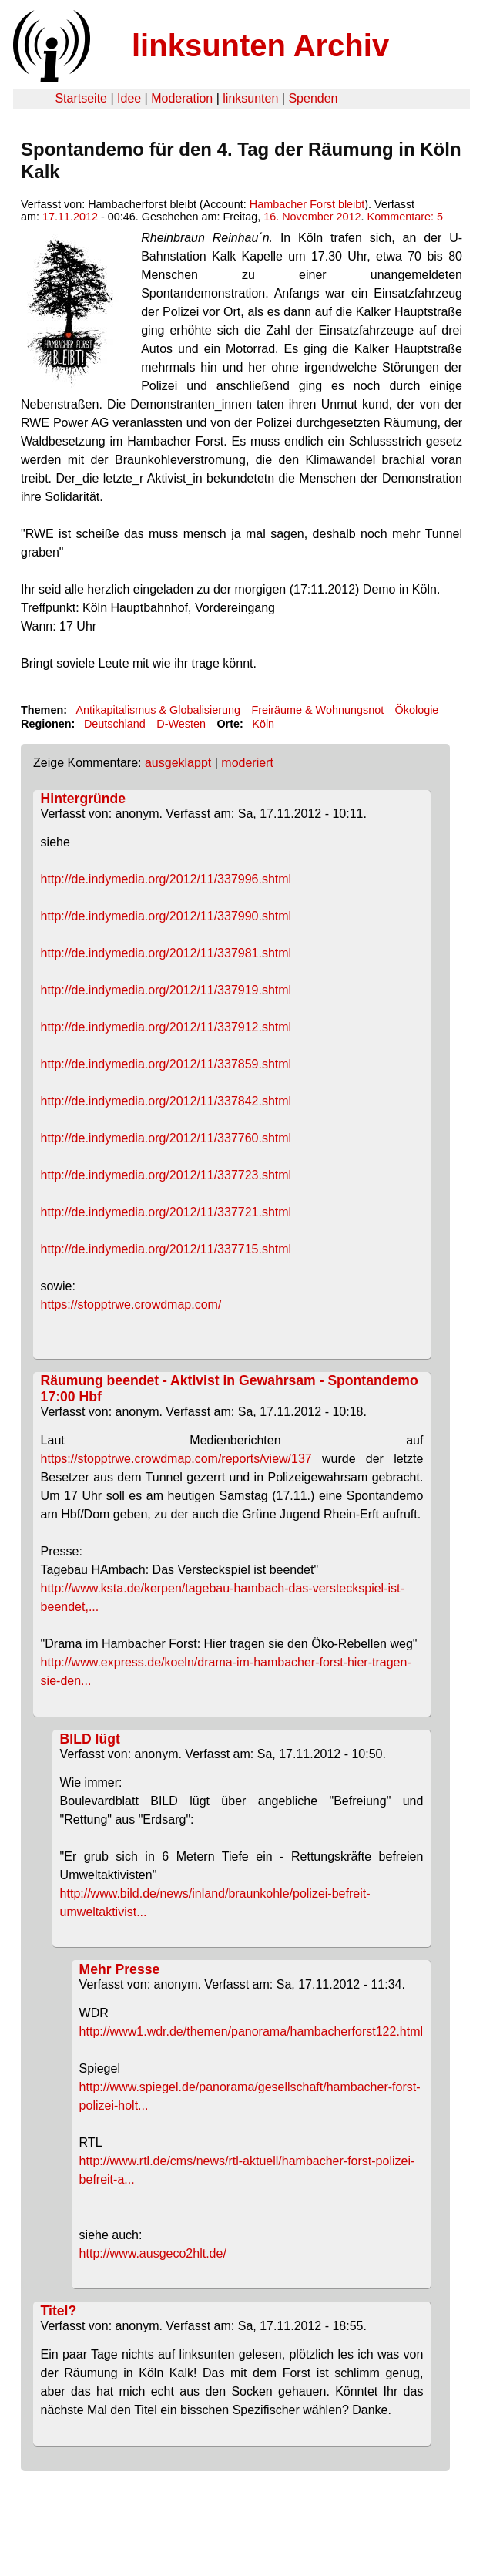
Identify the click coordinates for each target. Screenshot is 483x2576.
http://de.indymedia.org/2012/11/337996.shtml (166, 879)
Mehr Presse (119, 1969)
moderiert (247, 762)
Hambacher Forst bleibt (307, 204)
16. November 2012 (312, 216)
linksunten (250, 98)
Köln (263, 724)
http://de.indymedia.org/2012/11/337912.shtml (166, 1027)
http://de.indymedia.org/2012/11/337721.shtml (166, 1212)
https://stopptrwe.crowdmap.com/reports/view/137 (176, 1458)
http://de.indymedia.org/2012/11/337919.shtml (166, 990)
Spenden (312, 98)
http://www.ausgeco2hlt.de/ (152, 2253)
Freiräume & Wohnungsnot (317, 710)
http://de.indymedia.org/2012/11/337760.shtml (166, 1138)
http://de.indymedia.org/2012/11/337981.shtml (166, 953)
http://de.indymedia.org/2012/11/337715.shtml (166, 1249)
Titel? (59, 2311)
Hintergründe (83, 798)
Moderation (182, 98)
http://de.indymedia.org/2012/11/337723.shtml (166, 1175)
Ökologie (417, 710)
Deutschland (115, 724)
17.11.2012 (70, 216)
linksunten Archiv (260, 45)
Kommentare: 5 (405, 216)
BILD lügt (90, 1739)
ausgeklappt (178, 762)
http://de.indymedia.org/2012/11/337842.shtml (166, 1101)
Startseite (81, 98)
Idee (129, 98)
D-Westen (181, 724)
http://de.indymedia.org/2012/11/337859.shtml (166, 1064)
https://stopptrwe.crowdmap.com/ (131, 1304)
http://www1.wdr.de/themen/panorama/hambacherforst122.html (251, 2031)
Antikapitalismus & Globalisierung (157, 710)
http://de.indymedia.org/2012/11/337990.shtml (166, 916)
